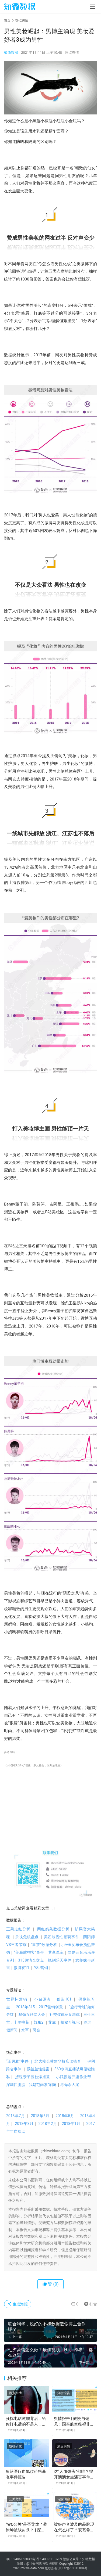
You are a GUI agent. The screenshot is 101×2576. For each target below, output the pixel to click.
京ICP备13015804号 (73, 2568)
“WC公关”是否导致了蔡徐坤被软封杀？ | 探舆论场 (26, 2527)
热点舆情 (72, 53)
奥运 (87, 2022)
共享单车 (58, 1952)
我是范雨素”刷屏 (43, 2084)
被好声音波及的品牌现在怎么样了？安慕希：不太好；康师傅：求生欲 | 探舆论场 (74, 2527)
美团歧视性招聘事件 (63, 1937)
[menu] (92, 7)
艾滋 (52, 2022)
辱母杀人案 (69, 2084)
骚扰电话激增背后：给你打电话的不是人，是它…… (26, 2421)
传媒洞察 (63, 2499)
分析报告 (63, 2393)
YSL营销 (41, 1968)
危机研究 (15, 2446)
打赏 (89, 2304)
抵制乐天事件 (61, 1960)
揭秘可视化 (70, 2022)
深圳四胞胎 (15, 2084)
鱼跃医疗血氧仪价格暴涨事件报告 (26, 2474)
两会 (36, 2030)
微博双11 (21, 1968)
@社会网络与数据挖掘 (42, 2564)
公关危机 (15, 2499)
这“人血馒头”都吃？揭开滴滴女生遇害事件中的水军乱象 (74, 2474)
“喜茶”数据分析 (46, 1944)
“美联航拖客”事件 (31, 1952)
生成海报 (18, 2304)
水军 (25, 2030)
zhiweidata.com (32, 2568)
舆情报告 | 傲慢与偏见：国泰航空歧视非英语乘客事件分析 (74, 2421)
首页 (7, 20)
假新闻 (12, 2030)
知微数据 (11, 53)
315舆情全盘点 (33, 1960)
